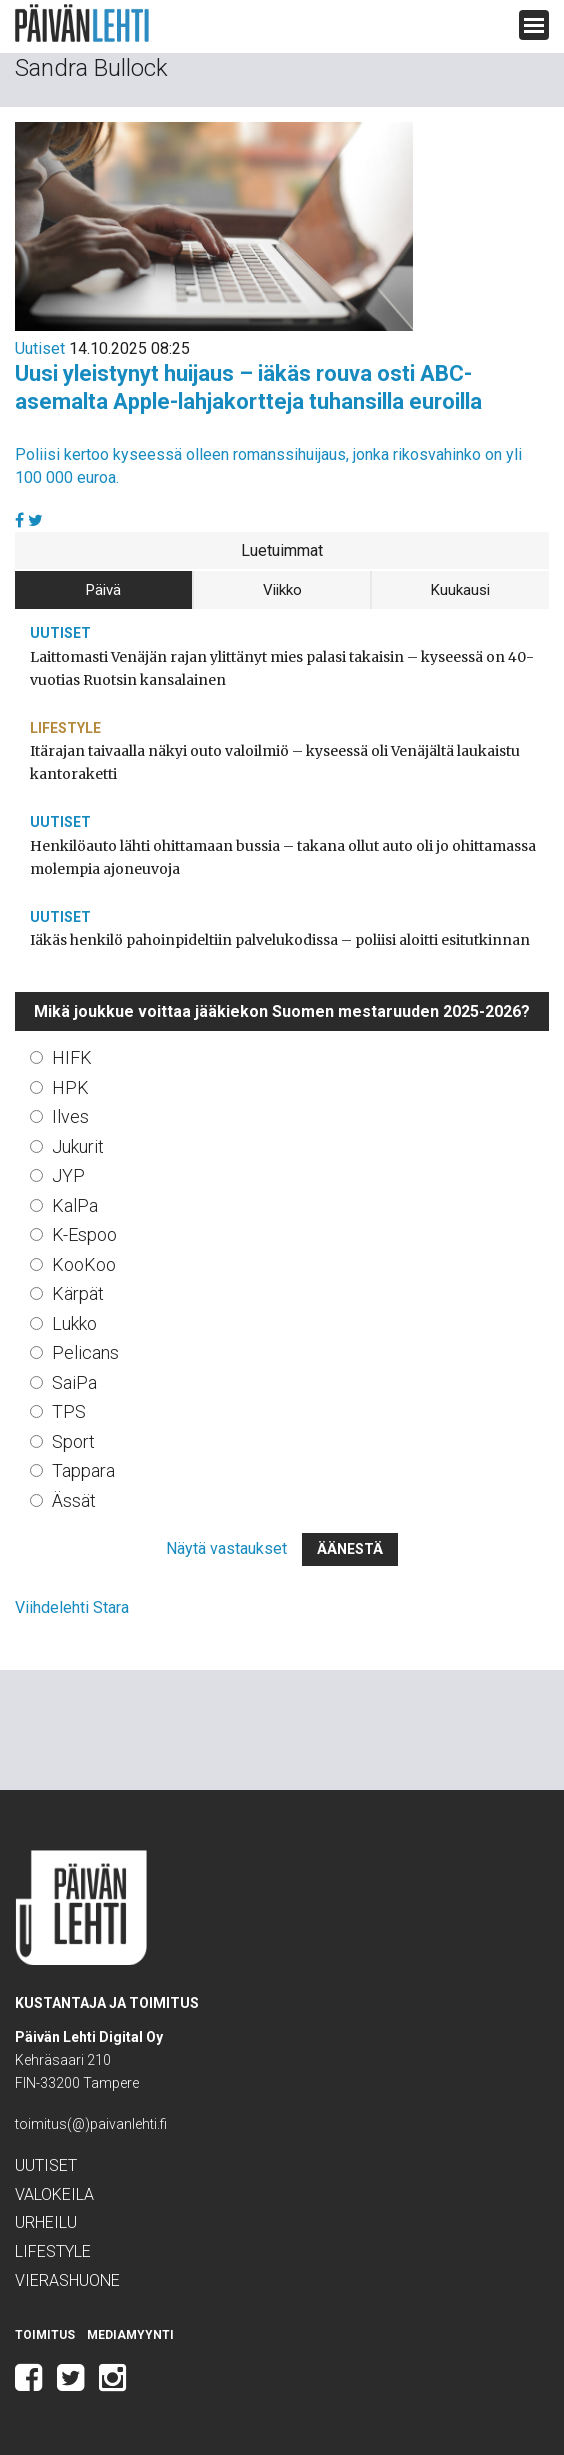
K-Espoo (84, 1234)
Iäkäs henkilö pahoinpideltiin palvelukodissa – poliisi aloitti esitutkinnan (280, 940)
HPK (70, 1087)
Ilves (70, 1116)
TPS (69, 1411)
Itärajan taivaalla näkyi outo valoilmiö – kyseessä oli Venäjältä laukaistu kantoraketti (275, 762)
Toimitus (45, 2335)
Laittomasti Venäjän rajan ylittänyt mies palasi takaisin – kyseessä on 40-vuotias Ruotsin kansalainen (282, 668)
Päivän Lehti (82, 23)
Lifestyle (65, 728)
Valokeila (54, 2194)
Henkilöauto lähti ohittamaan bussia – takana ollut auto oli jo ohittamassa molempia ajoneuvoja (283, 857)
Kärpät (78, 1293)
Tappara (83, 1470)
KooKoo (84, 1264)
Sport (73, 1441)
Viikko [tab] (282, 590)
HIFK (72, 1057)
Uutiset (40, 348)
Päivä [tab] (103, 590)
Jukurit (78, 1146)
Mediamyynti (130, 2335)
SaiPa (74, 1382)
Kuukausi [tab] (460, 590)
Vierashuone (67, 2280)
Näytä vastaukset (226, 1548)
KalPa (75, 1205)
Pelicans (85, 1352)
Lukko (74, 1323)
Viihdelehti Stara (72, 1607)
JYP (68, 1175)
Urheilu (46, 2222)
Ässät (74, 1500)
